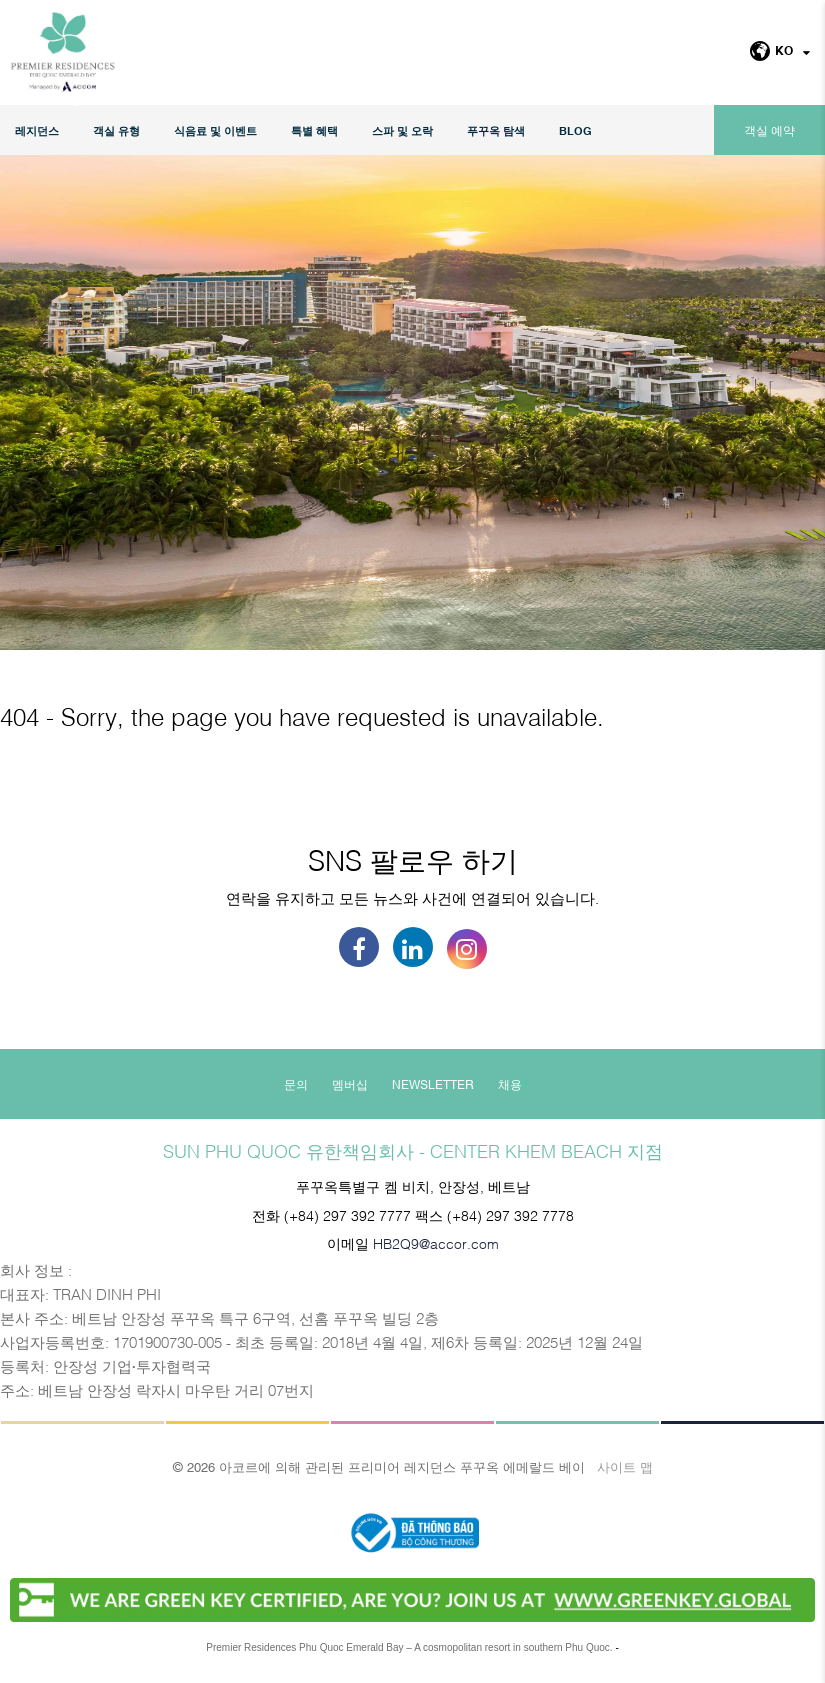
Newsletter (433, 1084)
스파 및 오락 (402, 130)
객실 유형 (116, 130)
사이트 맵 (625, 1466)
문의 (296, 1084)
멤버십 (350, 1084)
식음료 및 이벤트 (215, 130)
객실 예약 (769, 130)
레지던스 (37, 130)
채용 (510, 1084)
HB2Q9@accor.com (436, 1242)
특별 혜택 (314, 130)
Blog (575, 130)
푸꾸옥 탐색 (496, 130)
